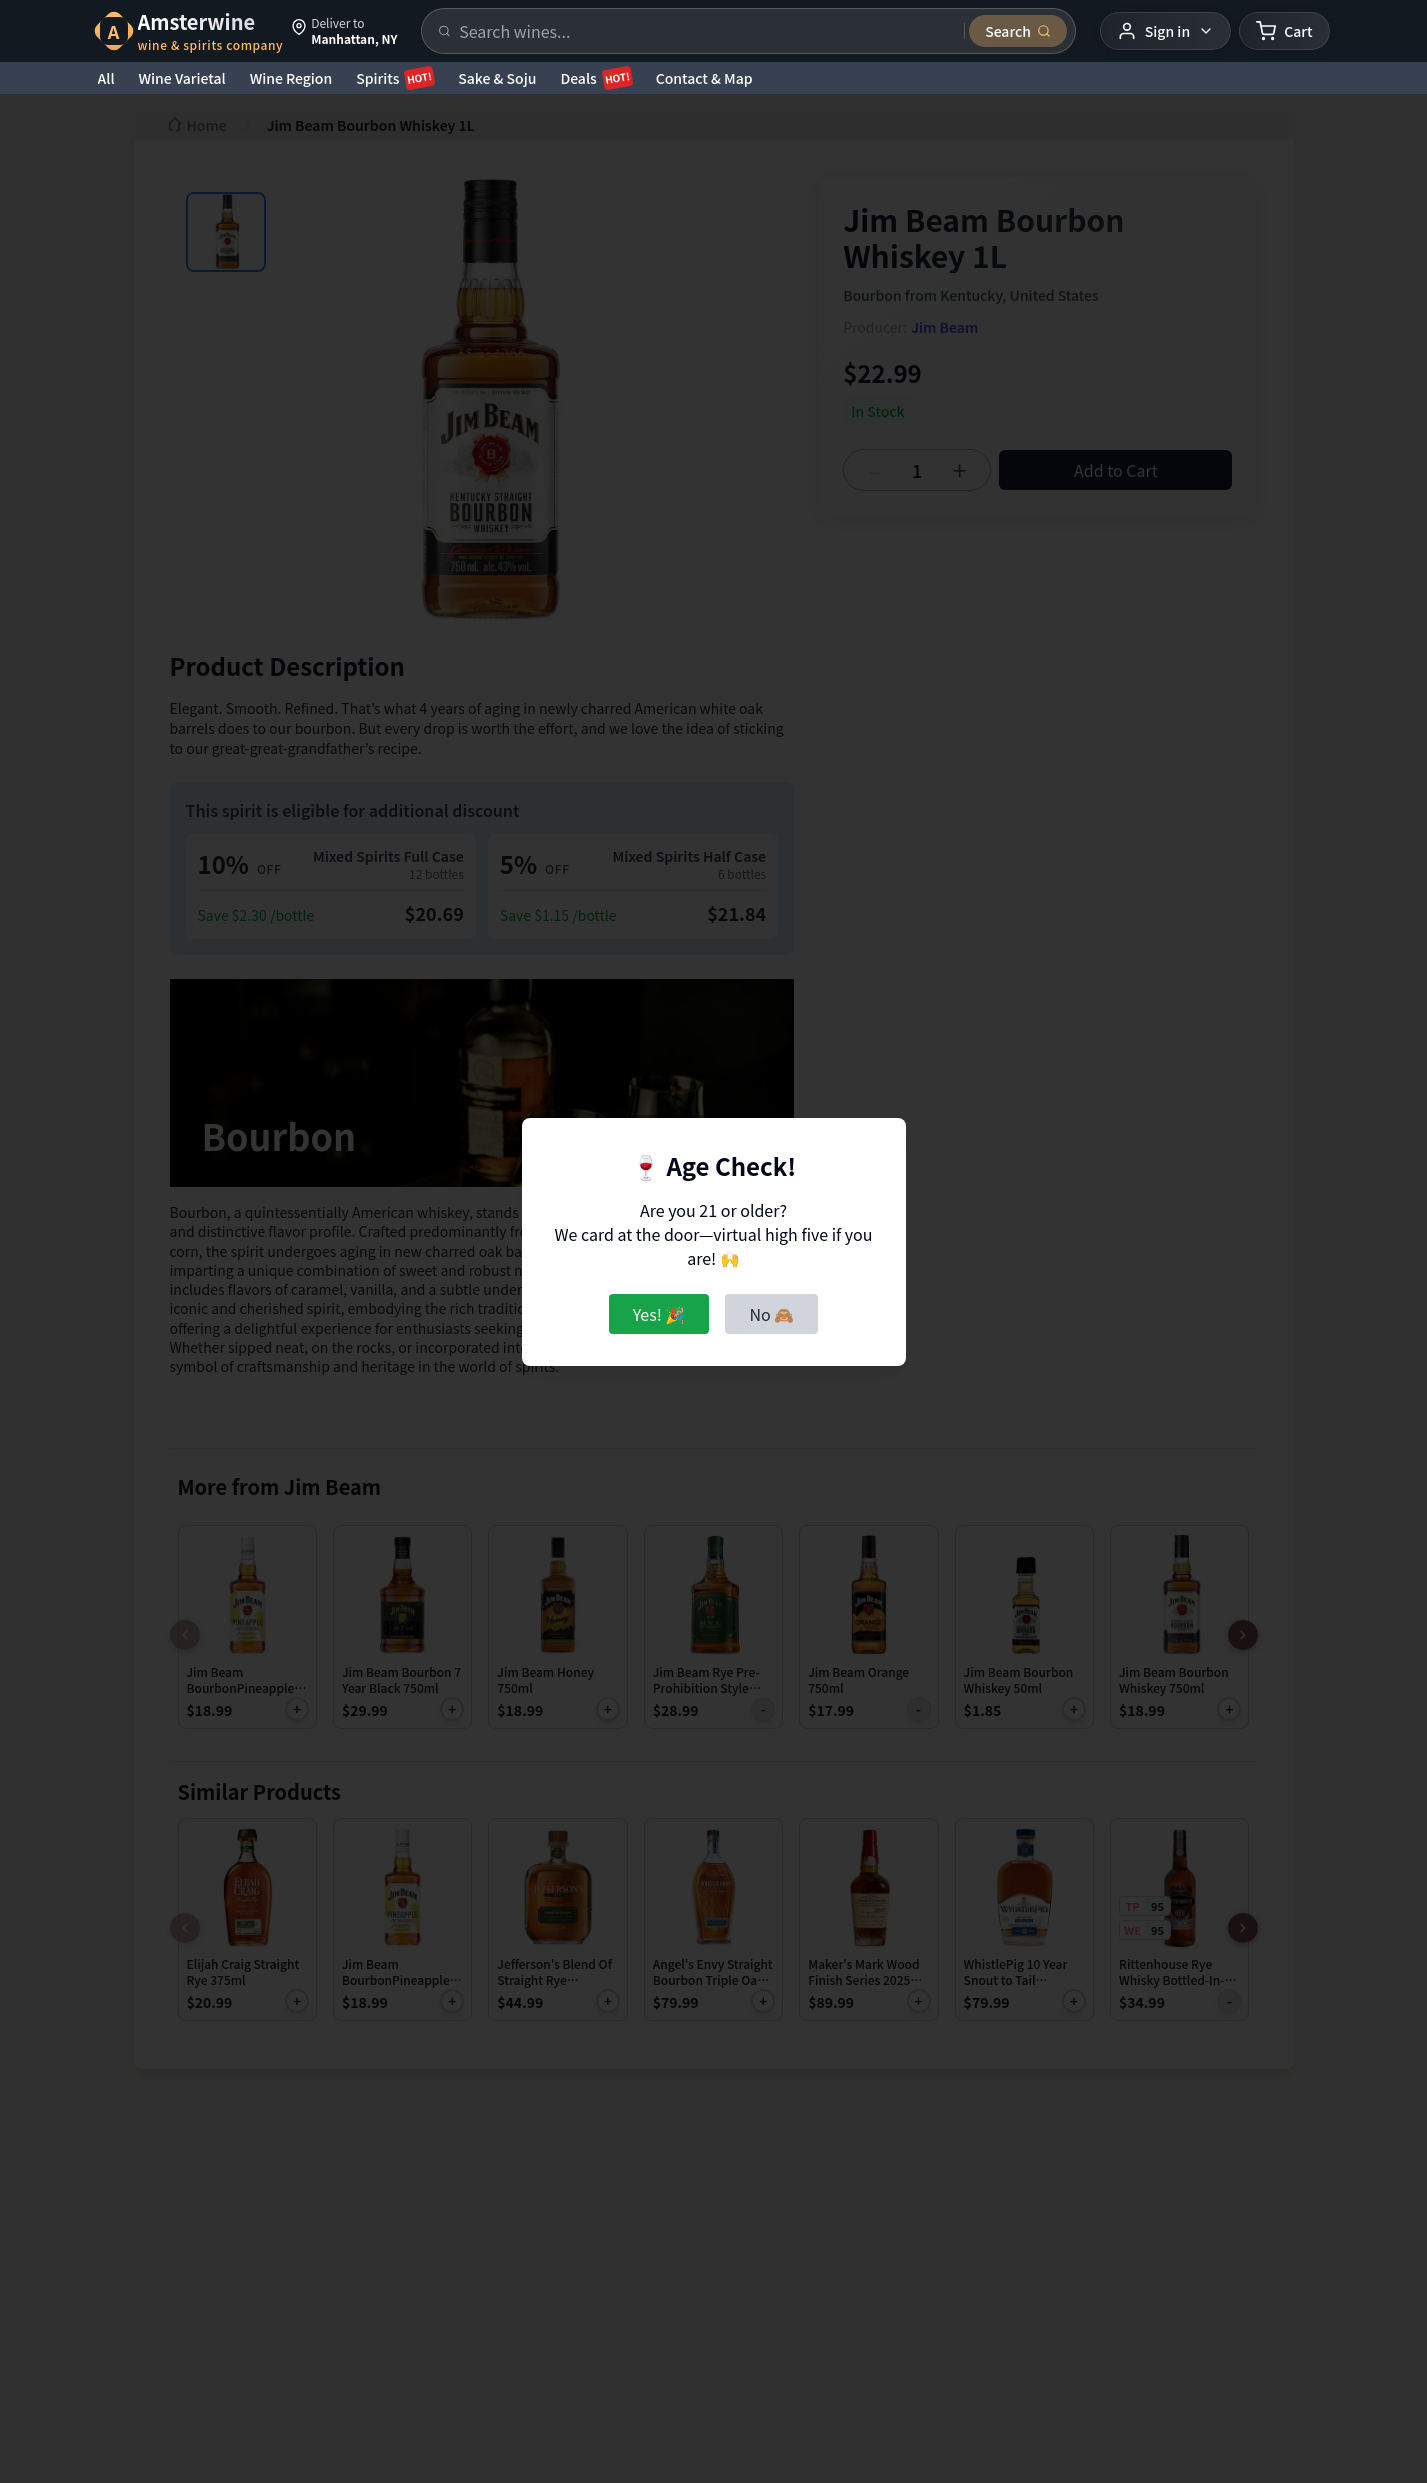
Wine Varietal (182, 78)
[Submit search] (1018, 31)
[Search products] (705, 31)
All (106, 78)
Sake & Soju (497, 78)
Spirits (395, 78)
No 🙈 (771, 1314)
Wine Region (291, 78)
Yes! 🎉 (659, 1314)
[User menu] (1165, 31)
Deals (595, 78)
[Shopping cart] (1284, 31)
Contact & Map (704, 78)
